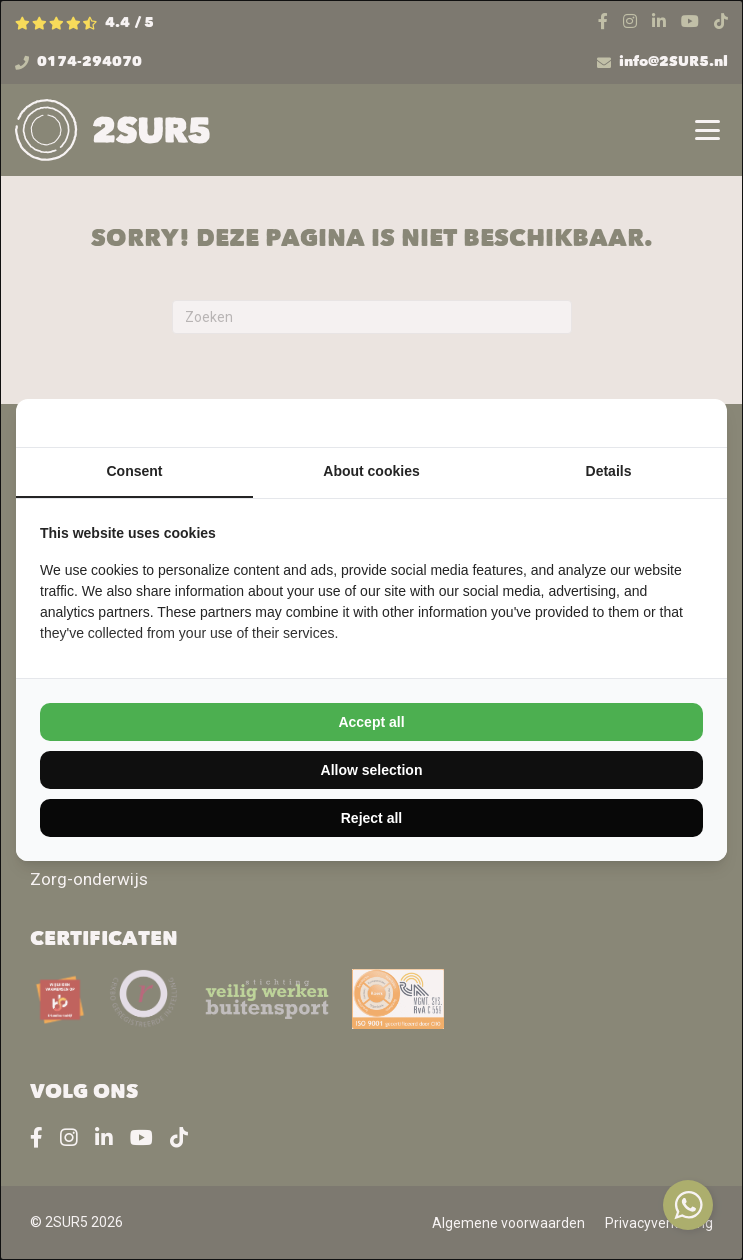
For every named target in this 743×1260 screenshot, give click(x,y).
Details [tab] (609, 471)
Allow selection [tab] (372, 770)
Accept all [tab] (371, 722)
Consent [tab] (135, 471)
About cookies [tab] (371, 471)
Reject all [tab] (371, 818)
